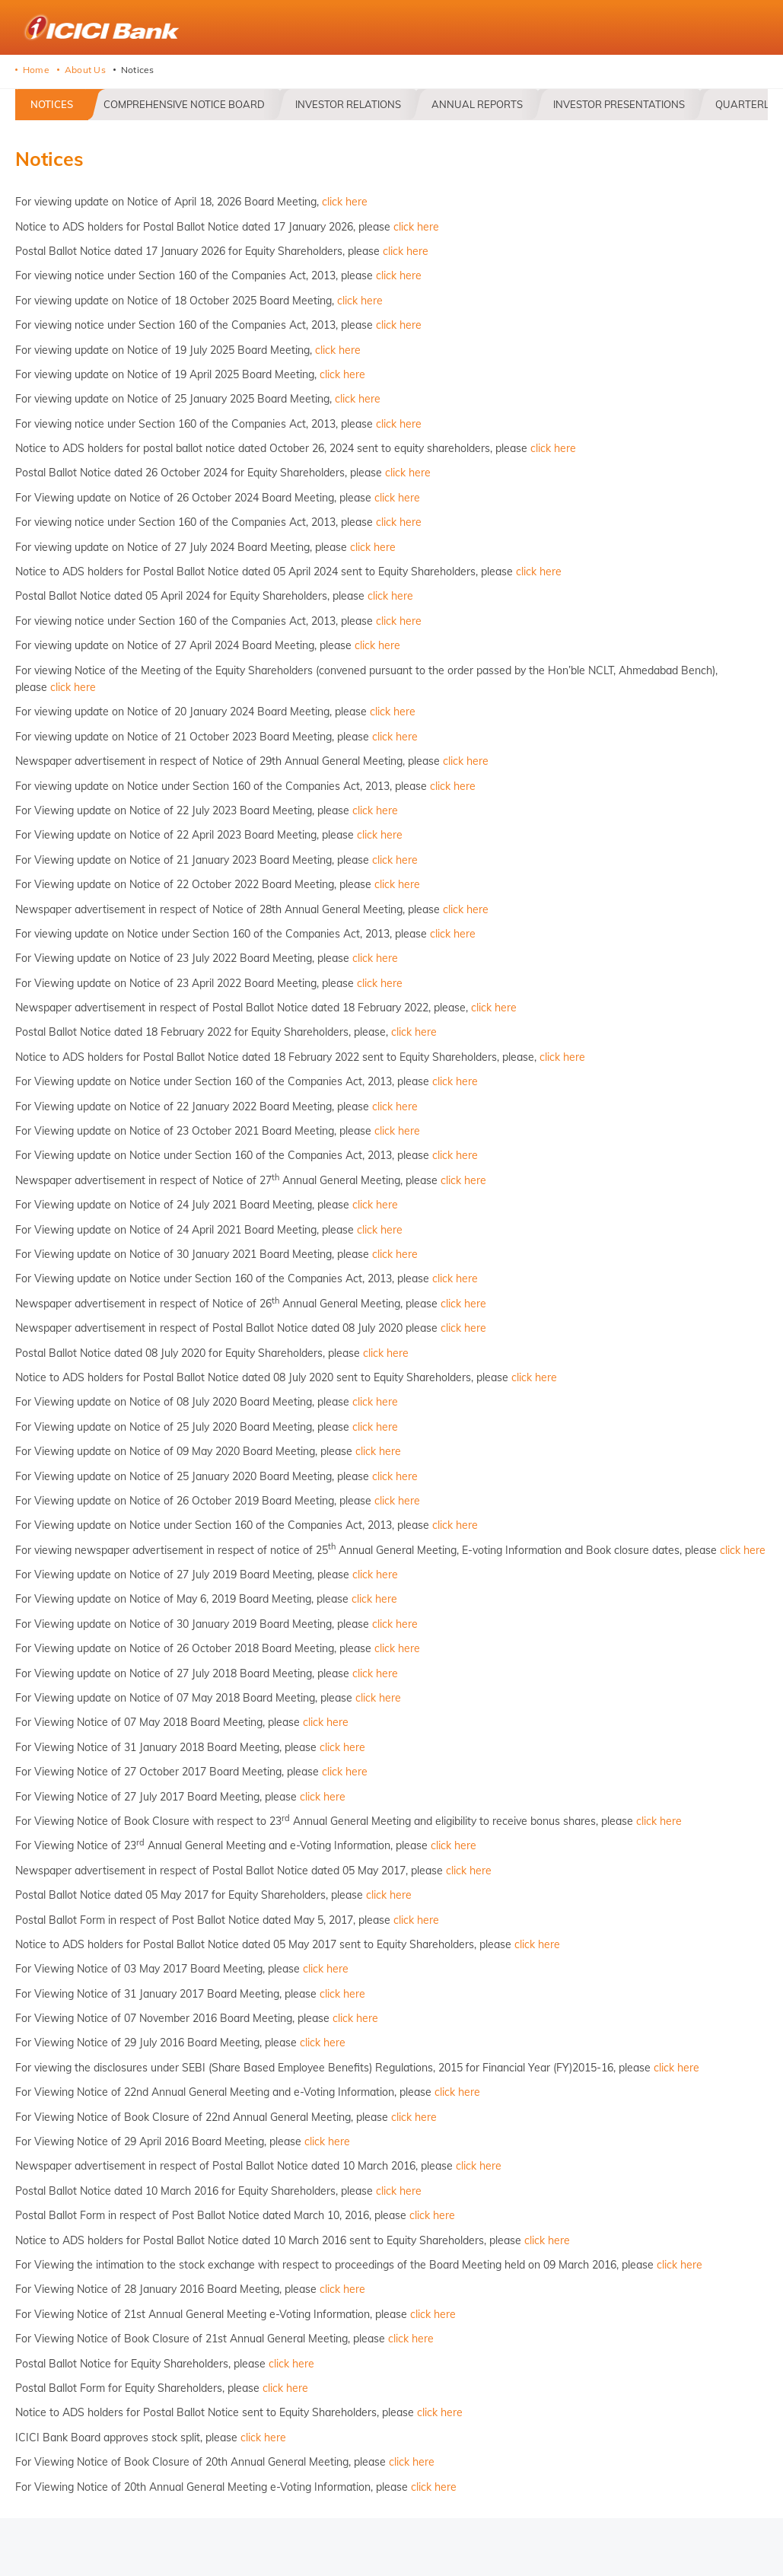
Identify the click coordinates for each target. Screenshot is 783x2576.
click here (345, 202)
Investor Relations (348, 104)
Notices (51, 104)
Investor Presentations (619, 104)
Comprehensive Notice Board (184, 104)
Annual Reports (477, 104)
